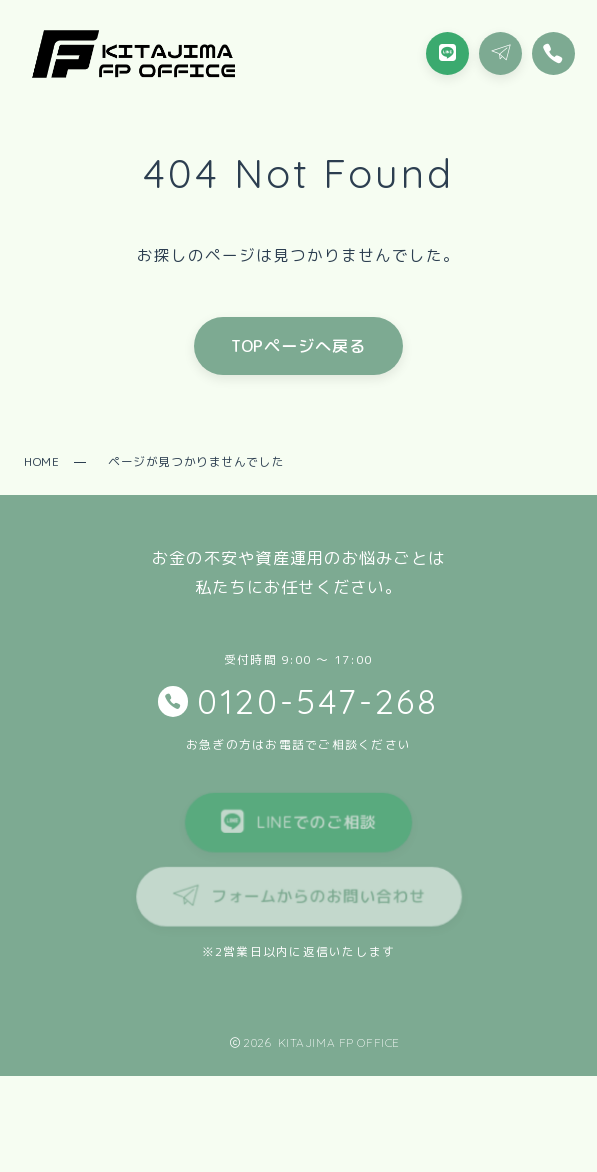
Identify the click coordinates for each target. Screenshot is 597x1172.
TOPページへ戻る (299, 345)
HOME (41, 461)
